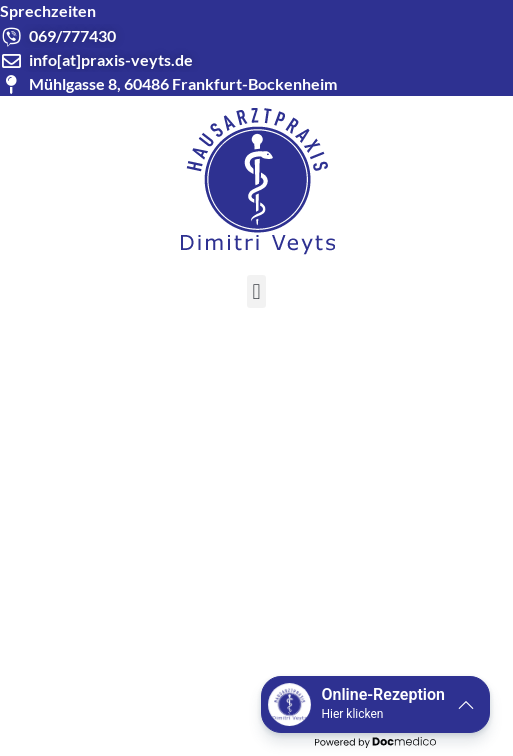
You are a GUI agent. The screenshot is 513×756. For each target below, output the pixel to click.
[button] (256, 291)
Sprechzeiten (48, 10)
